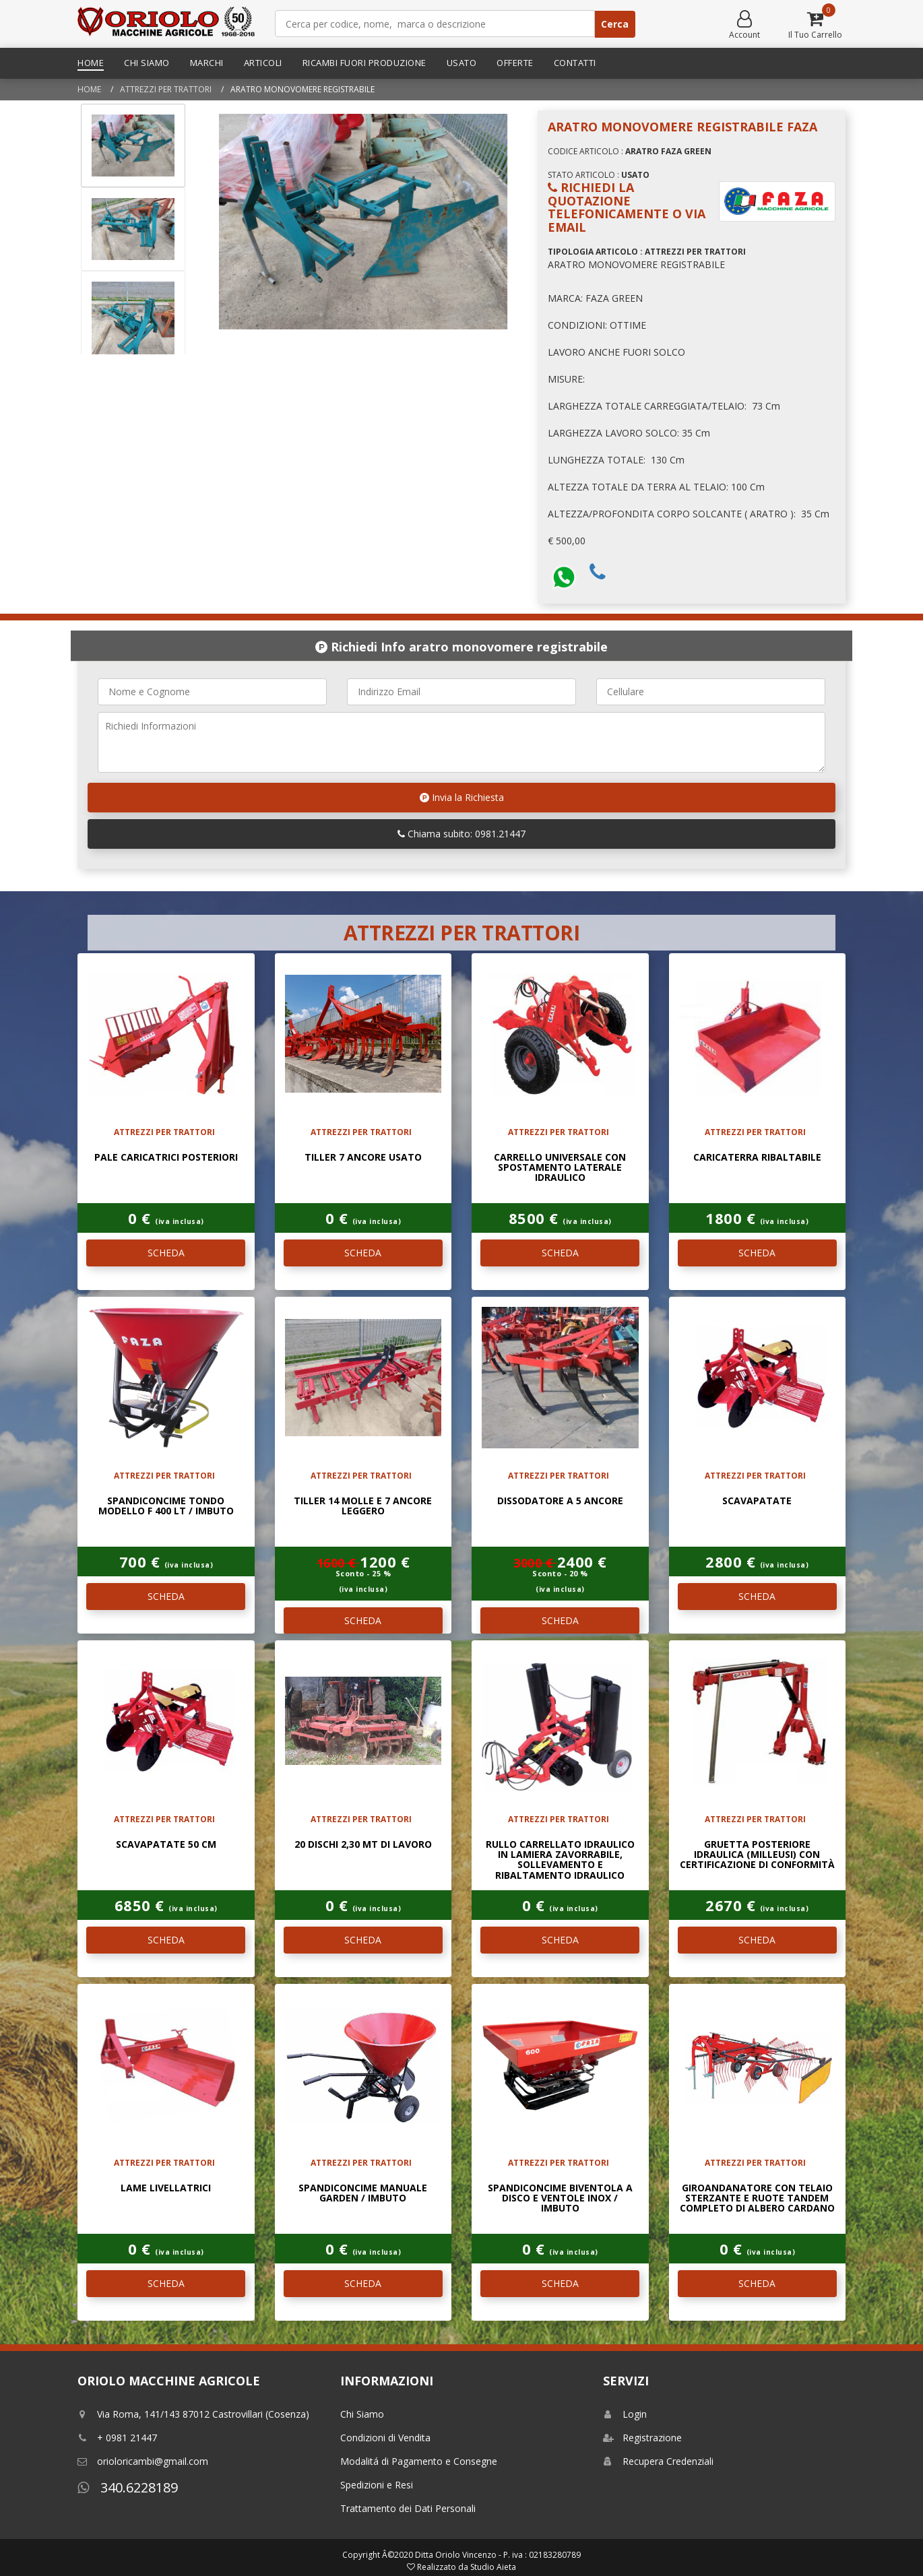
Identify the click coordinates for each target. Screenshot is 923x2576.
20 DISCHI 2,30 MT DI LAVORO (363, 1844)
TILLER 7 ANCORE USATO (363, 1157)
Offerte (515, 63)
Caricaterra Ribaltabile (757, 1157)
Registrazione (642, 2437)
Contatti (575, 63)
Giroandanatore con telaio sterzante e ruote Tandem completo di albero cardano (757, 2198)
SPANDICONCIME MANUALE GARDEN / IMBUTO (362, 2192)
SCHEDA (166, 1252)
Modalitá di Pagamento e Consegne (418, 2461)
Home (90, 63)
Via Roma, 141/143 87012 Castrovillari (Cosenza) (193, 2414)
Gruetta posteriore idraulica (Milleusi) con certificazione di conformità (757, 1854)
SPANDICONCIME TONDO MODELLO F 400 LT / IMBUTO (166, 1505)
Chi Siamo (147, 63)
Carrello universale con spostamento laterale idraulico (560, 1167)
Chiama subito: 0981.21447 (461, 833)
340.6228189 (127, 2487)
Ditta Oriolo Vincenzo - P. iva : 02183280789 (498, 2555)
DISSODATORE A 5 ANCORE (560, 1500)
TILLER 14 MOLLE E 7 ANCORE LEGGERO (363, 1505)
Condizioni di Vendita (385, 2437)
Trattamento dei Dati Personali (408, 2508)
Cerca (615, 24)
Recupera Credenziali (658, 2461)
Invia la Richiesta (462, 797)
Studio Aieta (493, 2567)
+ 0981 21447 (117, 2437)
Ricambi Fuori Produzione (364, 63)
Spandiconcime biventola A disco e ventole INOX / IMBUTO (560, 2198)
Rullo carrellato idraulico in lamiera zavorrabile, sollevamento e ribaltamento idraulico (560, 1859)
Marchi (207, 63)
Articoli (263, 63)
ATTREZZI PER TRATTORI (166, 89)
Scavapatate (757, 1500)
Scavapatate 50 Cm (166, 1844)
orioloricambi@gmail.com (142, 2461)
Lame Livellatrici (166, 2187)
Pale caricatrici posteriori (166, 1157)
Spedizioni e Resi (376, 2484)
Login (625, 2414)
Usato (462, 63)
